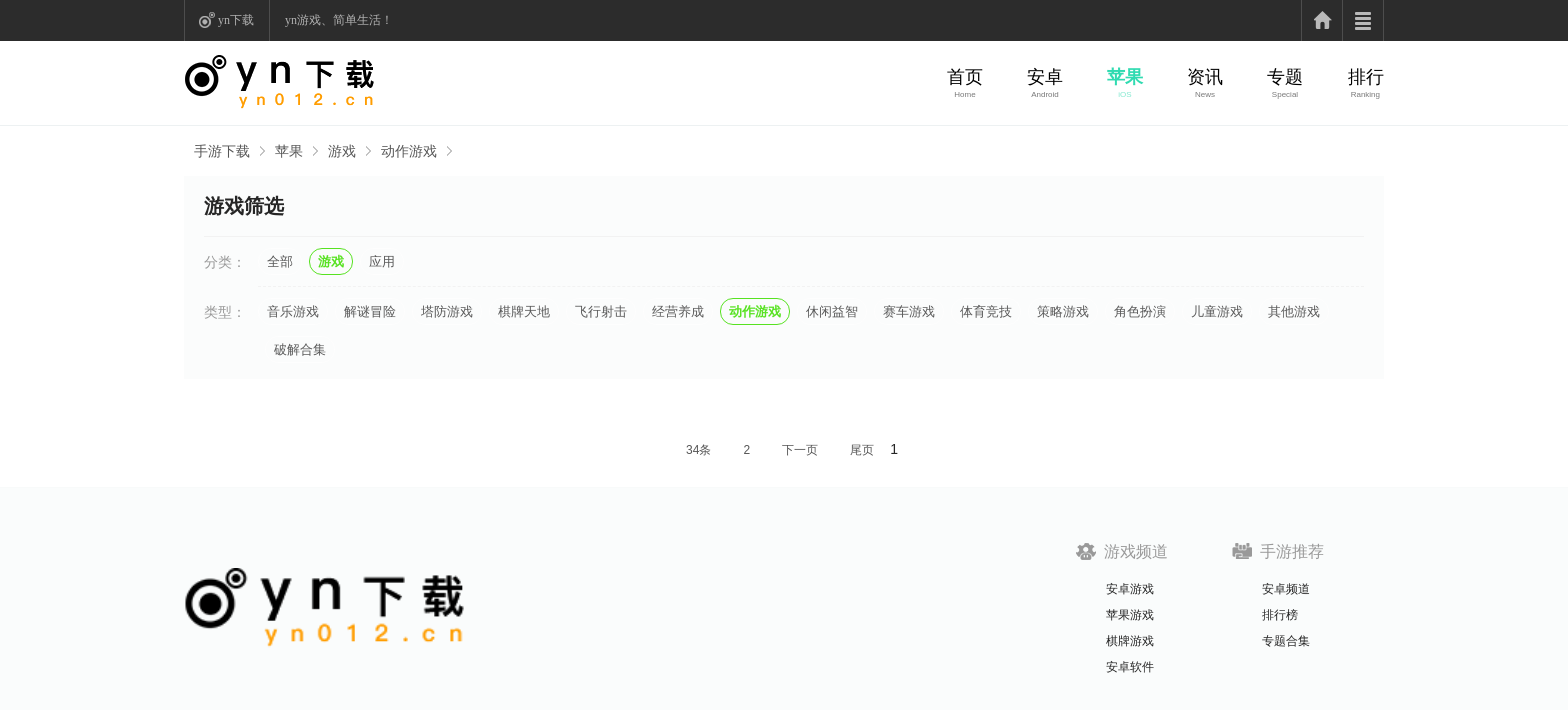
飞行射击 (601, 311)
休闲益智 (832, 311)
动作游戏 (409, 151)
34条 (698, 450)
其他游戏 (1294, 311)
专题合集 (1286, 641)
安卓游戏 (1130, 589)
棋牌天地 (524, 311)
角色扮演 (1140, 311)
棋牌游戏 (1130, 641)
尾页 (862, 450)
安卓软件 (1130, 667)
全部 (280, 261)
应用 (382, 261)
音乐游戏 (293, 311)
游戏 (342, 151)
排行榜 (1280, 615)
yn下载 (236, 20)
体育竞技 (986, 311)
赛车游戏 (909, 311)
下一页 (800, 450)
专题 (1285, 77)
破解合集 (300, 349)
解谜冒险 (370, 311)
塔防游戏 (447, 311)
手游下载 (222, 151)
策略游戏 (1063, 311)
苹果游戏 (1130, 615)
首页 (965, 77)
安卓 (1045, 77)
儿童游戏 (1217, 311)
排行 (1366, 77)
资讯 (1205, 77)
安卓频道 (1286, 589)
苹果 (1125, 77)
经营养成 (678, 311)
